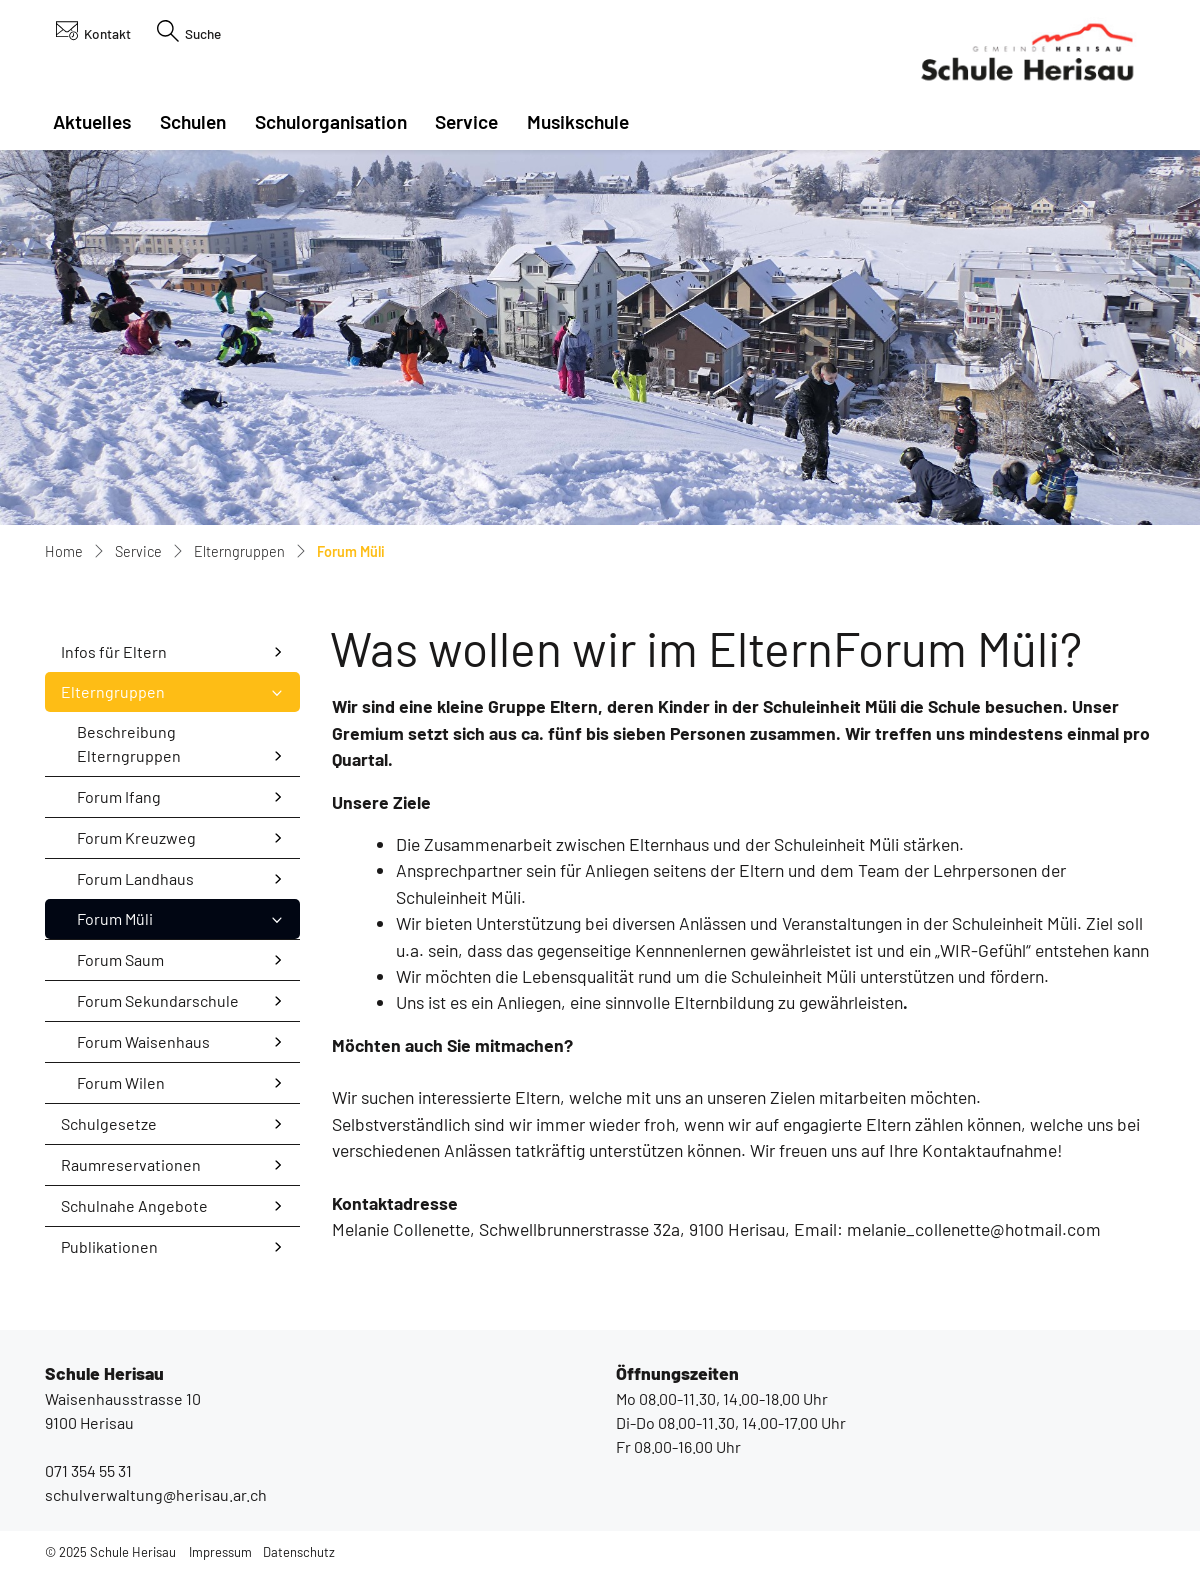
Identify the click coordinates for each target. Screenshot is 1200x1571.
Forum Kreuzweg (136, 837)
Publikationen (109, 1246)
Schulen (193, 121)
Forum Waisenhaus (143, 1041)
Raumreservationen (131, 1164)
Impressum (220, 1552)
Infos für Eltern (114, 651)
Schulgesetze (109, 1123)
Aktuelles (92, 121)
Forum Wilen (121, 1082)
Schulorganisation (331, 121)
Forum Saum (120, 959)
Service (466, 121)
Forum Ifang (119, 796)
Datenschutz (299, 1552)
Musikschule (578, 121)
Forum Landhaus (135, 878)
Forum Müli (129, 924)
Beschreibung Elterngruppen (129, 743)
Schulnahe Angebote (134, 1205)
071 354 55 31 (88, 1470)
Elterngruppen (113, 691)
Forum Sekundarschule (158, 1000)
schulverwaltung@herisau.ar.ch (156, 1494)
